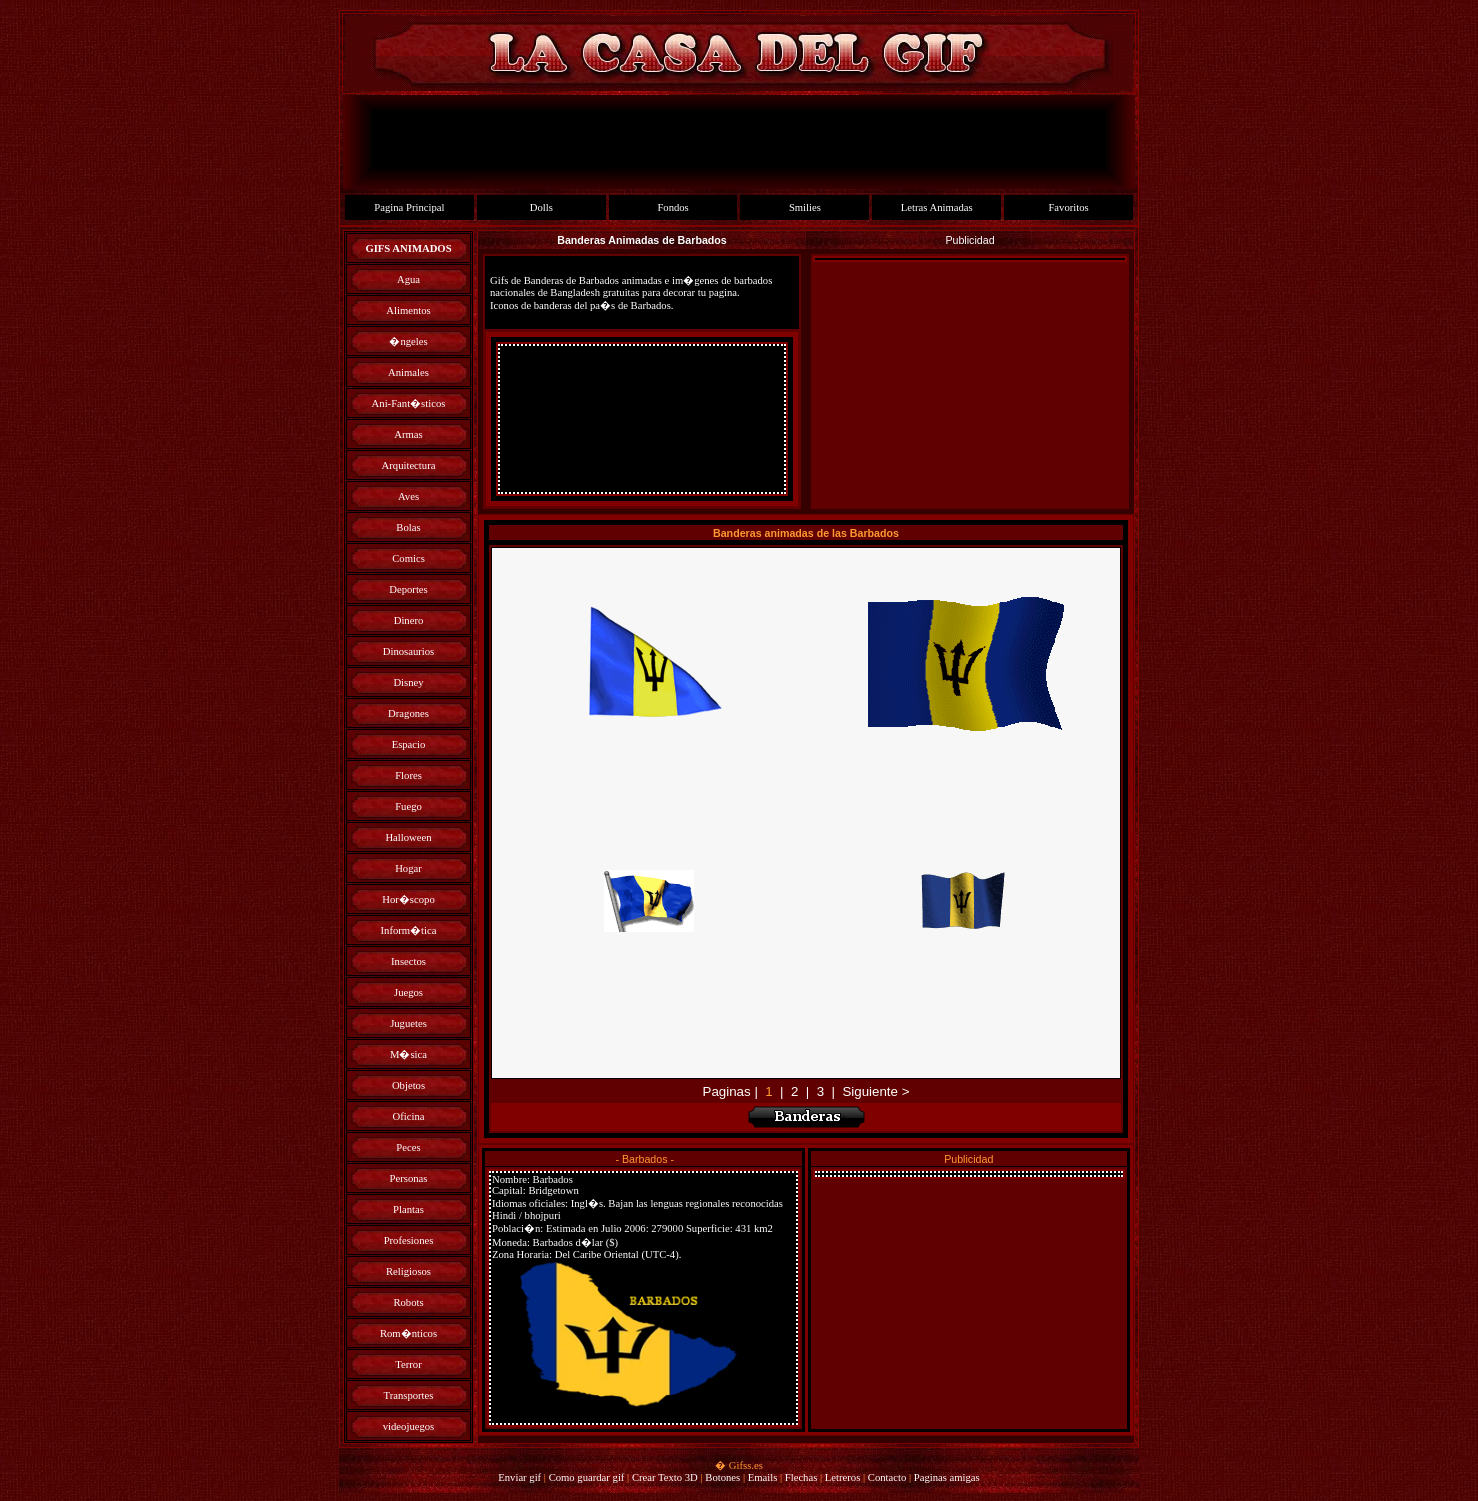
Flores (408, 775)
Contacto (887, 1477)
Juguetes (408, 1023)
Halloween (408, 837)
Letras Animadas (937, 207)
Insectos (408, 961)
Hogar (408, 868)
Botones (722, 1477)
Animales (408, 372)
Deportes (408, 589)
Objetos (408, 1085)
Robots (408, 1302)
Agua (408, 279)
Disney (408, 682)
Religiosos (408, 1271)
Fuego (408, 806)
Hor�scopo (408, 899)
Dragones (408, 713)
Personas (409, 1178)
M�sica (408, 1054)
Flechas (801, 1477)
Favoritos (1068, 207)
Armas (408, 434)
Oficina (409, 1116)
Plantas (408, 1209)
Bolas (408, 527)
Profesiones (409, 1240)
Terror (408, 1364)
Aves (408, 496)
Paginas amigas (947, 1477)
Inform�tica (409, 930)
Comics (408, 558)
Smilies (805, 207)
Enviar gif (519, 1477)
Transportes (409, 1395)
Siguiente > (875, 1091)
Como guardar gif (587, 1477)
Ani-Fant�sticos (409, 403)
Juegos (408, 992)
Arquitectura (409, 465)
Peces (408, 1147)
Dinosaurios (409, 651)
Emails (763, 1477)
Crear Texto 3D (665, 1477)
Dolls (541, 207)
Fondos (672, 207)
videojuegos (409, 1426)
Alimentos (408, 310)
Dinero (409, 620)
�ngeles (408, 341)
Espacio (409, 744)
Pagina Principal (409, 207)
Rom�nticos (408, 1333)
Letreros (843, 1477)
